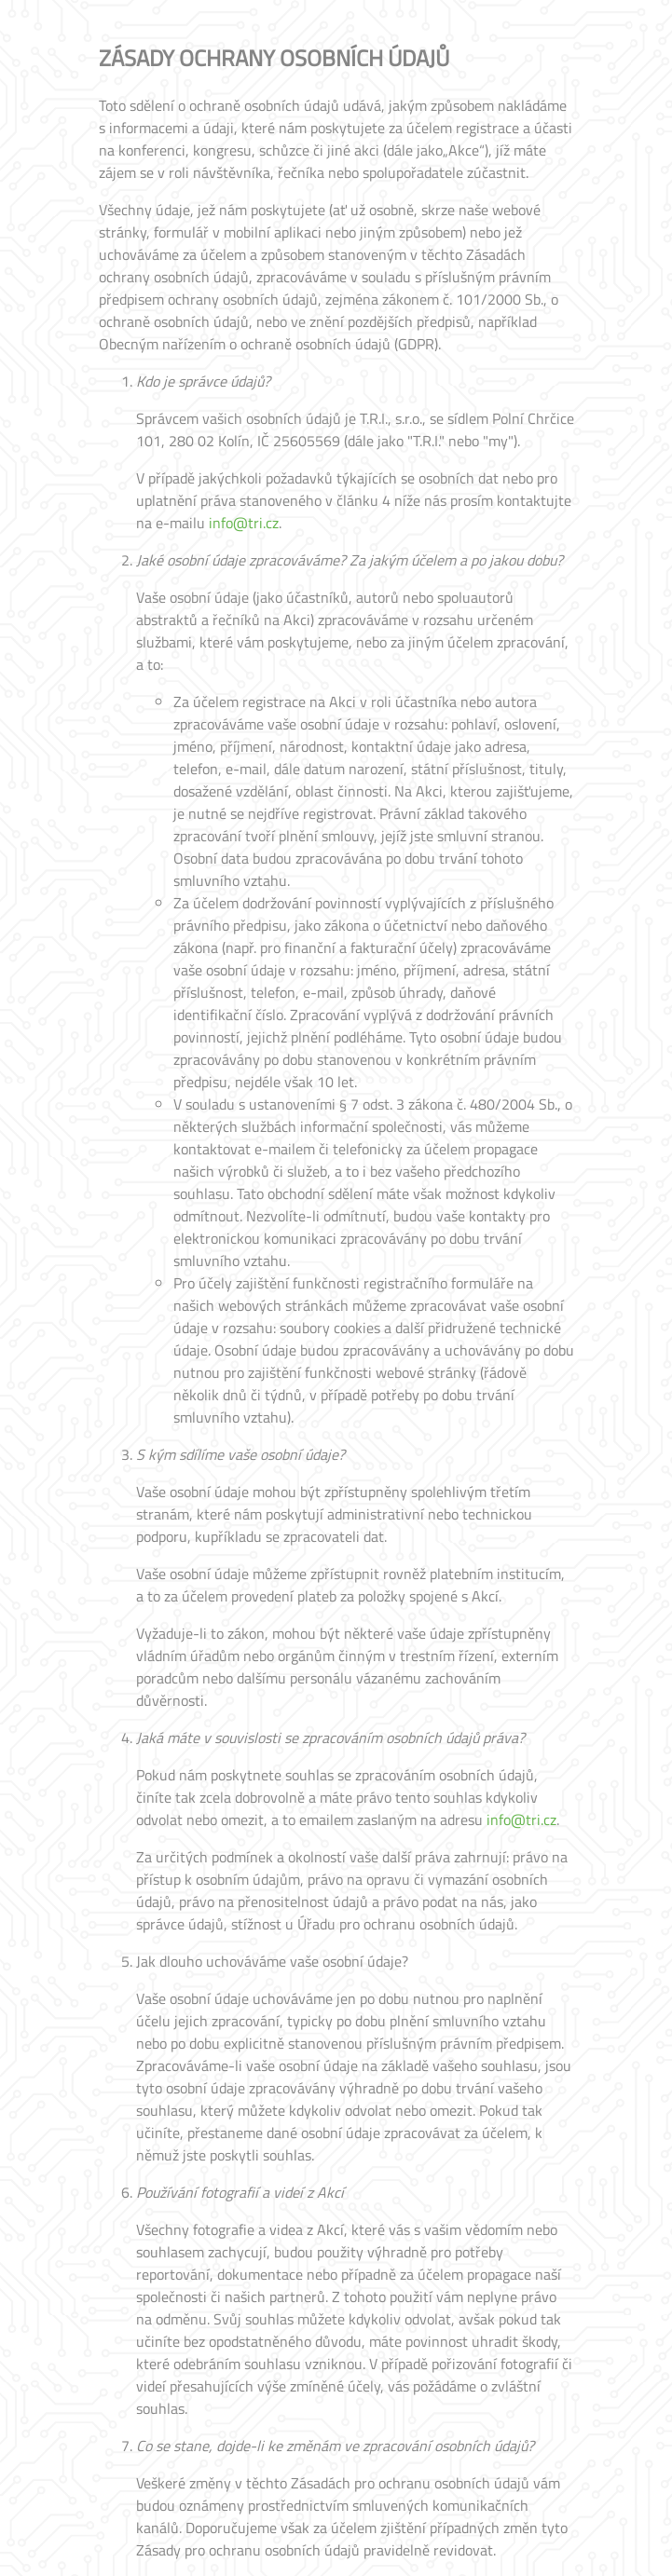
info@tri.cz (244, 522)
